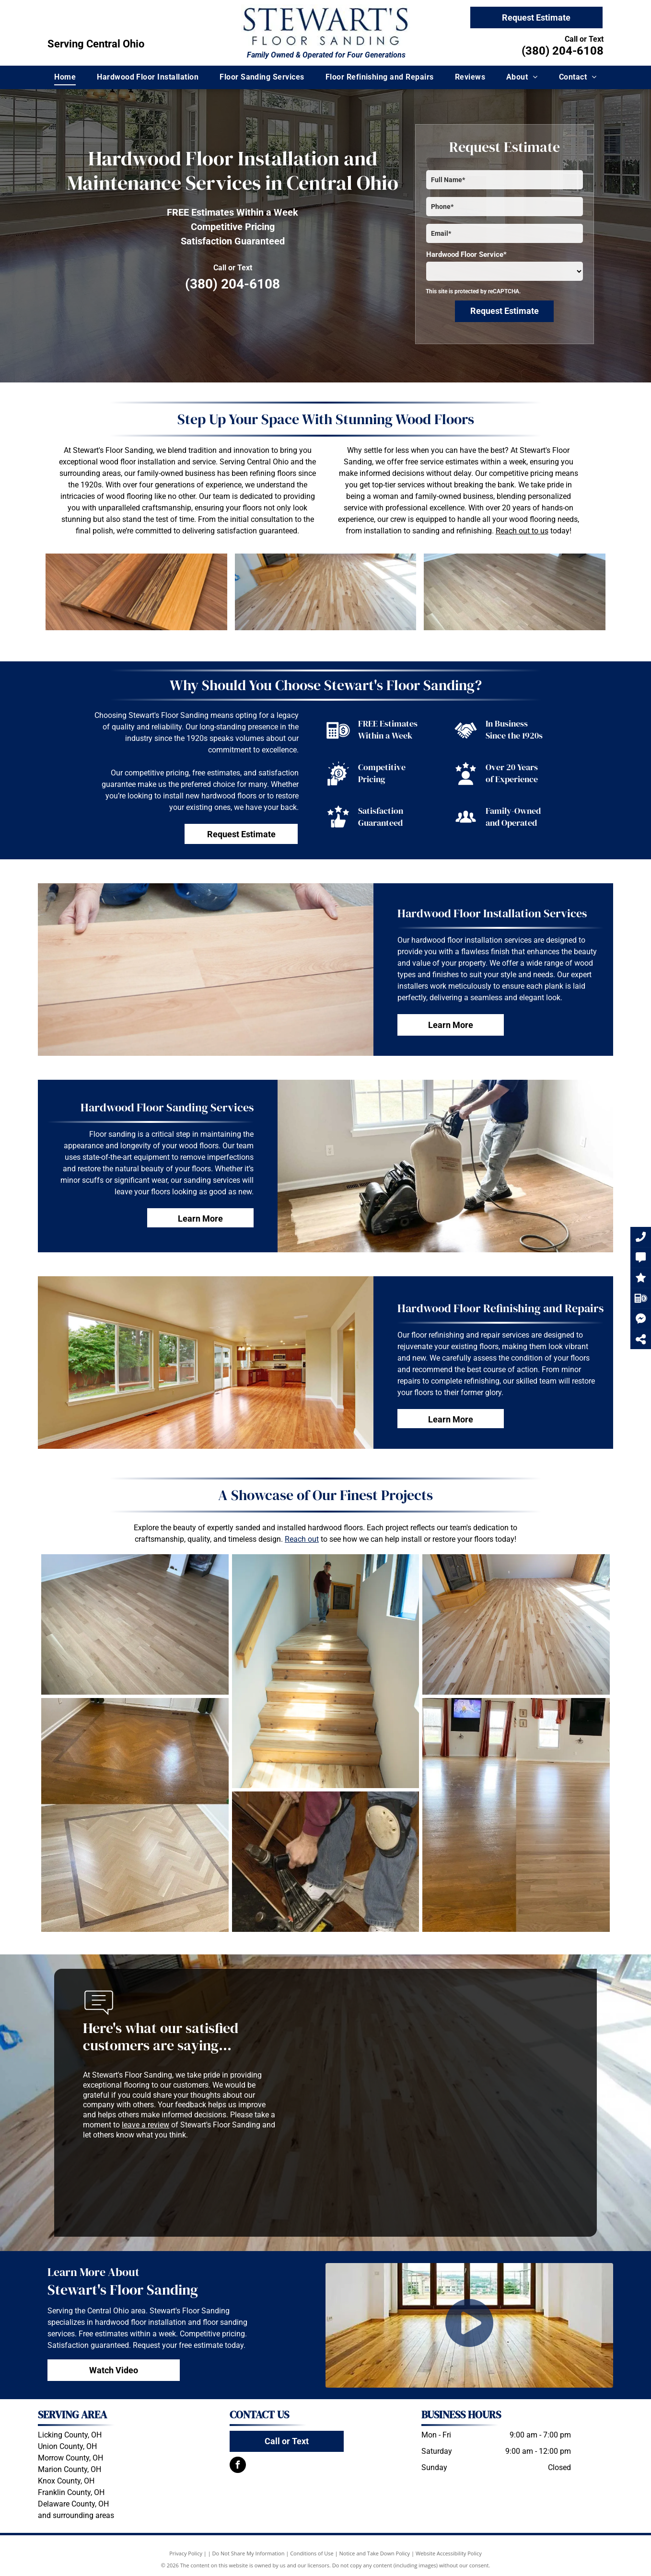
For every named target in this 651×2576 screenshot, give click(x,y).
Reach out (302, 1539)
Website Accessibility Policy (449, 2553)
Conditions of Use (312, 2553)
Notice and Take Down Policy (374, 2553)
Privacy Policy (185, 2553)
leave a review (145, 2124)
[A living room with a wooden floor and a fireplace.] (326, 592)
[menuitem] (65, 77)
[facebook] (238, 2466)
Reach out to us (522, 530)
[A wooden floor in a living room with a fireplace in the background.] (514, 592)
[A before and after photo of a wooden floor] (135, 1815)
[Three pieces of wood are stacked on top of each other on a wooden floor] (136, 592)
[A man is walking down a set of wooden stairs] (325, 1671)
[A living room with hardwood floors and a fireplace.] (516, 1624)
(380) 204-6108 (563, 51)
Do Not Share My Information (248, 2553)
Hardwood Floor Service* (466, 254)
